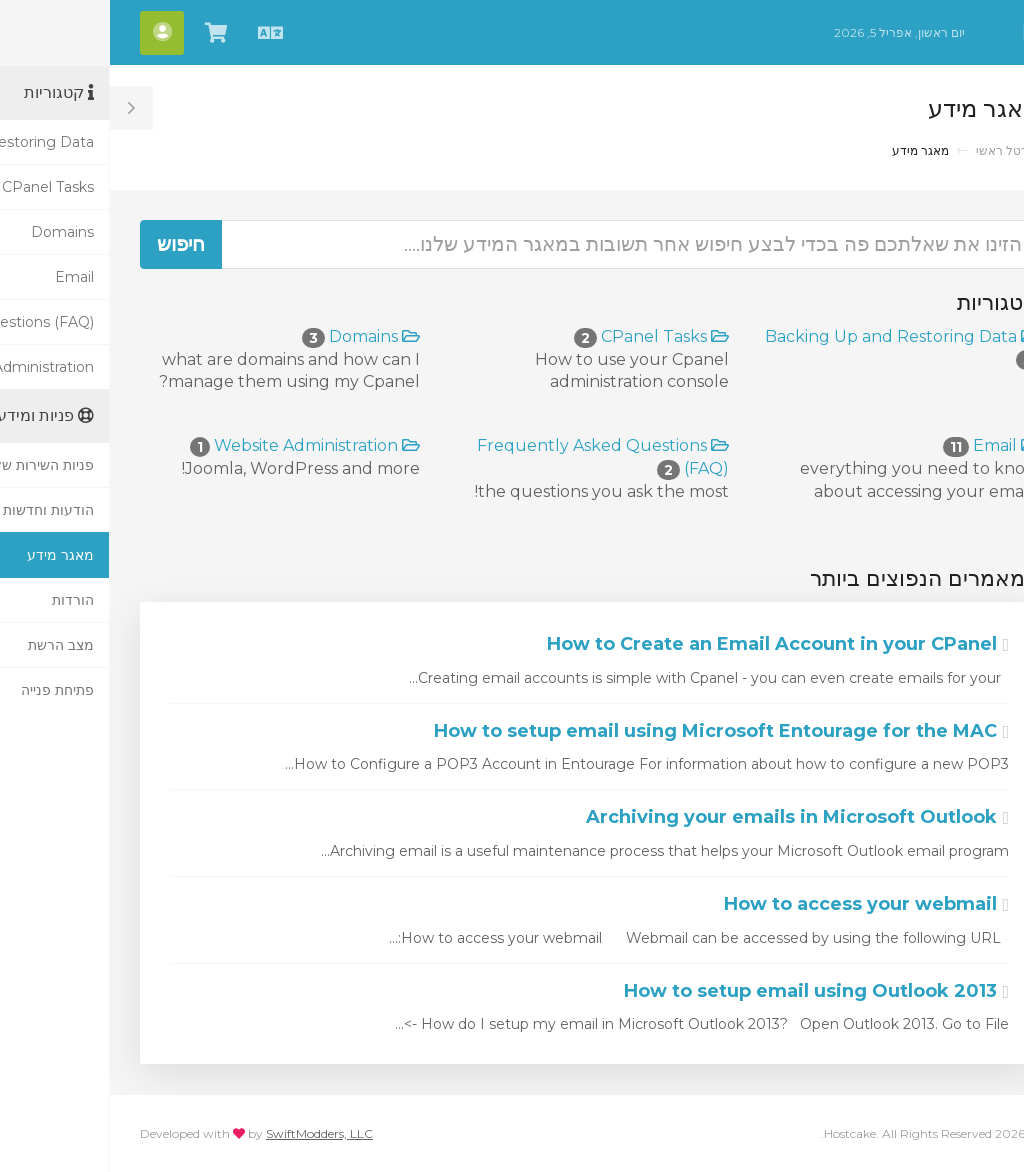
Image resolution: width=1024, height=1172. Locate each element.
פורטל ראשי (897, 150)
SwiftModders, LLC (209, 1133)
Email (881, 445)
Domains (251, 336)
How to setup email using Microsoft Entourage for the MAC (611, 731)
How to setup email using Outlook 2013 (706, 991)
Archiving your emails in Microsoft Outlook (687, 817)
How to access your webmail (756, 904)
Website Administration (195, 445)
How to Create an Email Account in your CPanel (668, 644)
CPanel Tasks (541, 336)
